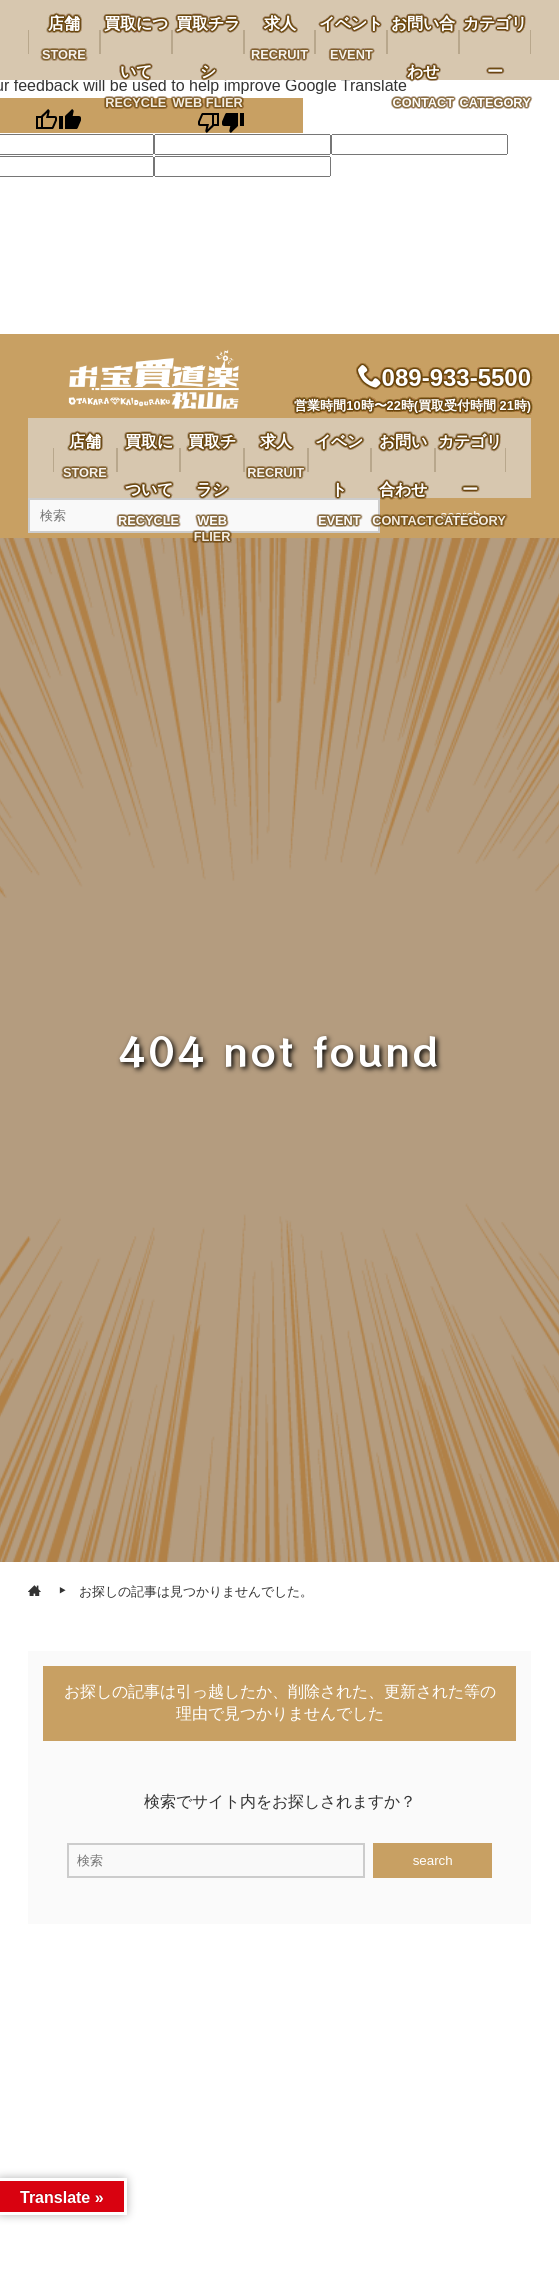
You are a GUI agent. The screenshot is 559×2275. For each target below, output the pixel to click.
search (433, 1860)
